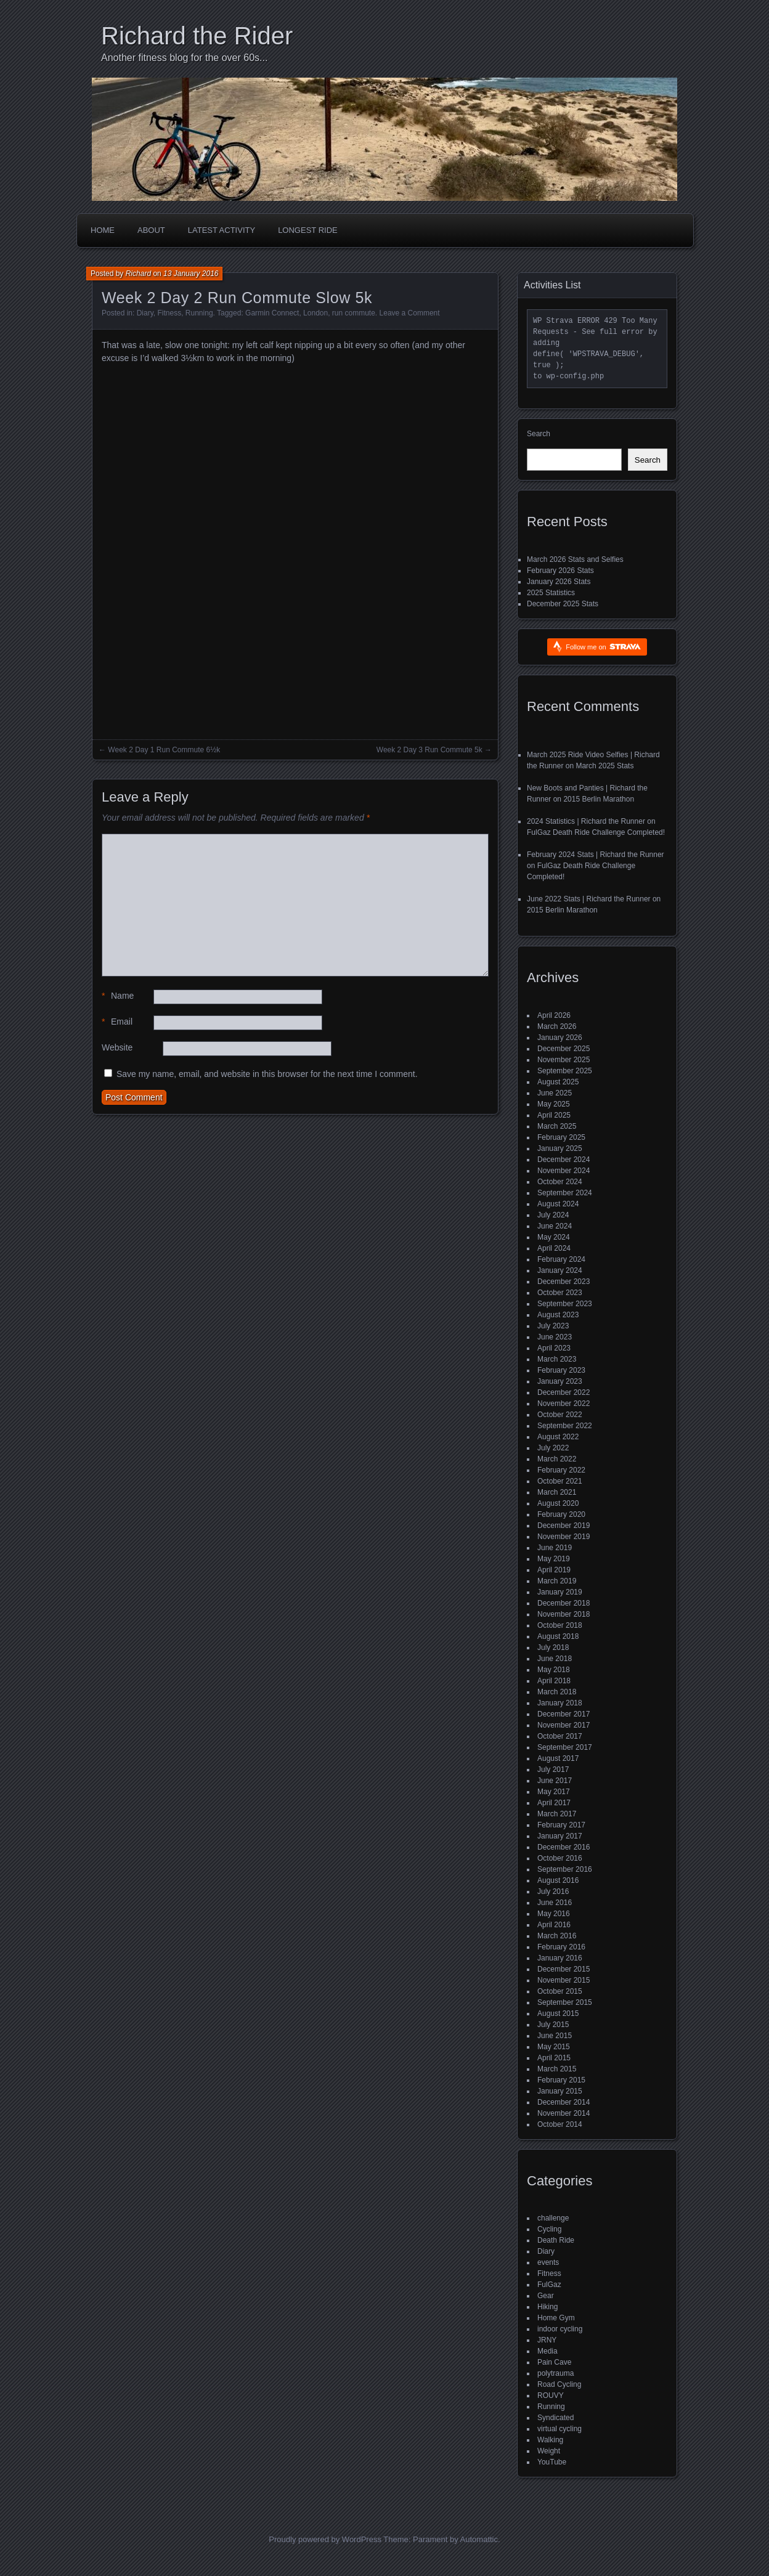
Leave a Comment (410, 313)
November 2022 (563, 1403)
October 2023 (559, 1292)
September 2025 (564, 1071)
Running (199, 313)
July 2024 (553, 1215)
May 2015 (553, 2046)
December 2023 (563, 1281)
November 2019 (563, 1536)
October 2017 (559, 1736)
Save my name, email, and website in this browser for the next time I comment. (267, 1074)
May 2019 (553, 1558)
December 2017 (563, 1714)
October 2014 (559, 2124)
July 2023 (553, 1326)
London (315, 313)
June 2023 (554, 1337)
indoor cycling (559, 2329)
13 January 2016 (190, 273)
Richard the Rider (197, 35)
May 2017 (553, 1791)
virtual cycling (559, 2428)
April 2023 (554, 1348)
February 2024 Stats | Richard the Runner (595, 854)
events (548, 2262)
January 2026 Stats (558, 581)
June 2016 (554, 1902)
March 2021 (556, 1492)
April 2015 (554, 2058)
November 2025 (563, 1059)
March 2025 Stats (604, 766)
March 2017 (556, 1814)
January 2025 (559, 1148)
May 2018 (553, 1669)
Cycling (549, 2229)
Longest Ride (308, 230)
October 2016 (559, 1858)
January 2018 (559, 1703)
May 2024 (553, 1237)
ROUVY (550, 2395)
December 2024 (563, 1159)
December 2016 (563, 1847)
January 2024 (559, 1270)
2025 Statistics (551, 592)
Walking (550, 2440)
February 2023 (561, 1370)
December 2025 (563, 1048)
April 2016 (554, 1924)
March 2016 (556, 1936)
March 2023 (556, 1359)
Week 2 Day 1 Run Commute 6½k (164, 750)
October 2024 (559, 1181)
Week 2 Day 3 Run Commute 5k (429, 750)
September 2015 (564, 2002)
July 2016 (553, 1891)
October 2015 (559, 1991)
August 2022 (558, 1436)
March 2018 (556, 1692)
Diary (145, 313)
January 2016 (559, 1958)
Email (117, 1021)
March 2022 (556, 1459)
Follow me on (603, 647)
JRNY (546, 2340)
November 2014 (563, 2113)
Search (538, 433)
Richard (138, 273)
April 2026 (554, 1015)
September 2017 (564, 1747)
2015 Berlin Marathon (598, 799)
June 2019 (554, 1547)
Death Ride (555, 2240)
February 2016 (561, 1947)
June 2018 (554, 1658)
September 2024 (564, 1192)
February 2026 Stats (560, 570)
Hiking (547, 2306)
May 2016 (553, 1913)
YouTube (551, 2462)
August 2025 (558, 1082)
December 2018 (563, 1603)
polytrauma (555, 2373)
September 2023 (564, 1303)
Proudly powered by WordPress (325, 2539)
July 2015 (553, 2024)
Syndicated (555, 2417)
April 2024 (554, 1248)
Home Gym (556, 2318)
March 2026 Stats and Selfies (575, 559)
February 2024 (561, 1259)
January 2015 (559, 2091)
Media (547, 2351)
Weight (548, 2451)
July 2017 (553, 1769)
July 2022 (553, 1448)
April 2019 (554, 1570)
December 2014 (563, 2102)
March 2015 (556, 2069)
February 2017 (561, 1825)
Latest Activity (221, 230)
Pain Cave (554, 2362)
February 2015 (561, 2080)
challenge (553, 2218)
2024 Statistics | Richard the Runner (586, 821)
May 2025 (553, 1104)
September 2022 (564, 1425)
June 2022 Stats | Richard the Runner (589, 899)
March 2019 (556, 1581)
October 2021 (559, 1481)
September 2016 (564, 1869)
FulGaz (549, 2284)
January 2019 (559, 1592)
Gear (545, 2295)
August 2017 (558, 1758)
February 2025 (561, 1137)
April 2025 (554, 1115)
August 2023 (558, 1314)
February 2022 (561, 1470)
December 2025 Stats (562, 603)
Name (118, 995)
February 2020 (561, 1514)
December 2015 (563, 1969)
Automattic (479, 2539)
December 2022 (563, 1392)
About (151, 230)
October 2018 (559, 1625)
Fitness (170, 313)
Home (103, 230)
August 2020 (558, 1503)
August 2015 (558, 2013)
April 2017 (554, 1802)
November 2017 (563, 1725)
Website (117, 1047)
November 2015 (563, 1980)
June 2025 (554, 1093)
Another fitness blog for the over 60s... (184, 57)
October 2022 (559, 1414)
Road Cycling (559, 2384)
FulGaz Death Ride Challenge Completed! (596, 832)
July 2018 (553, 1647)
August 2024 (558, 1204)
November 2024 (563, 1170)
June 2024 (554, 1226)
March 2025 (556, 1126)
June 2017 (554, 1780)
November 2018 (563, 1614)
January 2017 (559, 1836)
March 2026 (556, 1026)
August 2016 (558, 1880)
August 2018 (558, 1636)
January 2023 (559, 1381)
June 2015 (554, 2035)
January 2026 (559, 1037)
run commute (353, 313)
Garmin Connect (272, 313)
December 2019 (563, 1525)
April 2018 (554, 1680)
